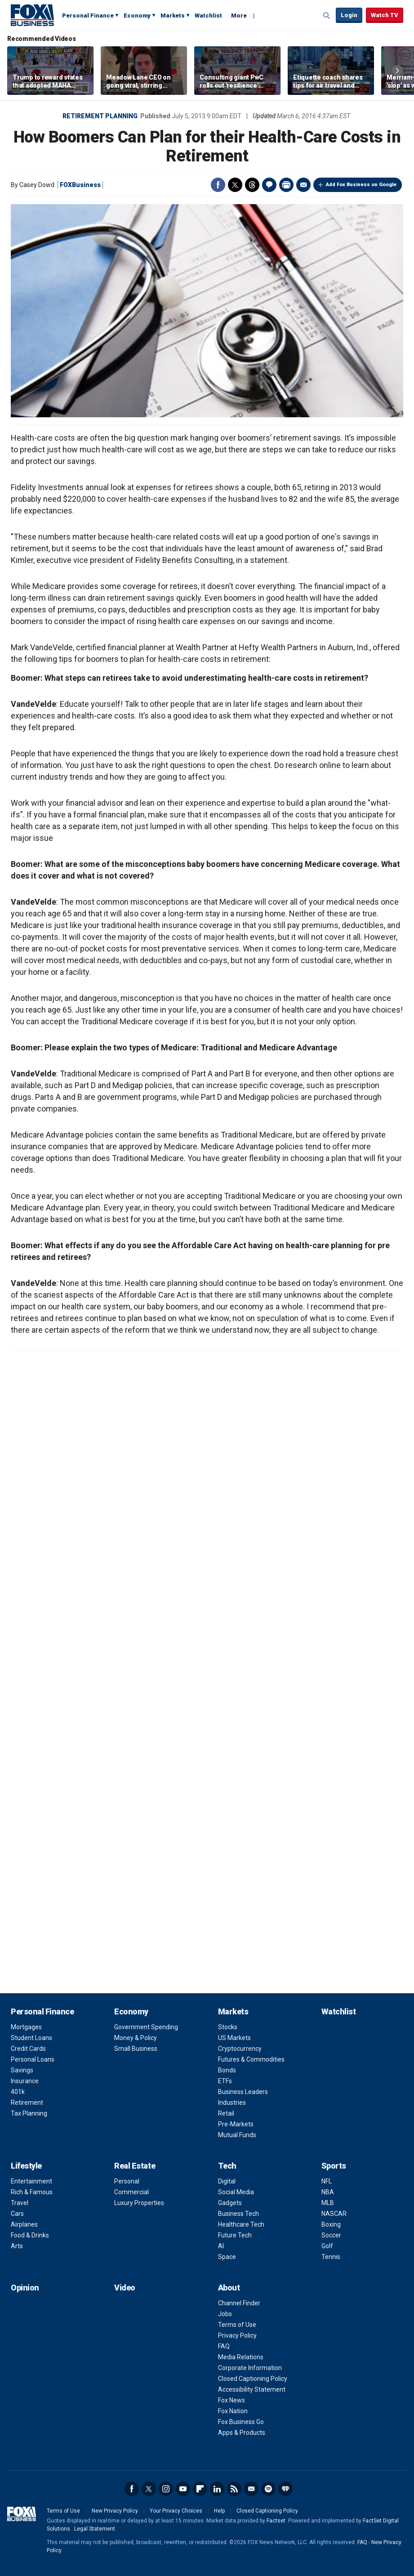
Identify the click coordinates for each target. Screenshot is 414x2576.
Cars (17, 2213)
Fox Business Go (241, 2421)
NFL (326, 2181)
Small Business (135, 2048)
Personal (126, 2181)
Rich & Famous (32, 2192)
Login (349, 15)
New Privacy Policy (115, 2511)
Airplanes (24, 2224)
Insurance (25, 2081)
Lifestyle (26, 2165)
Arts (17, 2246)
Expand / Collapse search (326, 16)
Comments (269, 185)
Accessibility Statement (251, 2389)
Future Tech (235, 2235)
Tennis (330, 2256)
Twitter (235, 185)
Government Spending (146, 2027)
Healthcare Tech (241, 2224)
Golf (327, 2246)
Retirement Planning (100, 116)
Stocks (227, 2027)
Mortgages (26, 2027)
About (229, 2287)
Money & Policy (135, 2037)
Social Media (236, 2192)
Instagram (166, 2489)
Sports (333, 2165)
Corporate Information (250, 2367)
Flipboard (200, 2489)
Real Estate (134, 2165)
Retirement (27, 2102)
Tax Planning (29, 2113)
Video (124, 2287)
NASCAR (334, 2213)
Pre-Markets (236, 2124)
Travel (19, 2202)
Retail (226, 2113)
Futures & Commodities (251, 2059)
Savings (22, 2070)
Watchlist (208, 15)
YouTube (183, 2489)
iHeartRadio (285, 2489)
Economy (137, 15)
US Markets (234, 2037)
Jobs (225, 2313)
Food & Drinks (30, 2235)
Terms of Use (237, 2324)
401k (18, 2091)
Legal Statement (94, 2529)
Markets (172, 15)
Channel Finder (239, 2303)
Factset (276, 2521)
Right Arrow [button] (397, 70)
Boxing (331, 2224)
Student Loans (31, 2037)
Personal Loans (32, 2059)
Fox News (231, 2400)
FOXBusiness (80, 184)
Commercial (131, 2192)
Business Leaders (243, 2091)
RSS (234, 2489)
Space (227, 2256)
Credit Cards (28, 2048)
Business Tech (238, 2213)
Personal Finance (88, 15)
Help (219, 2511)
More (239, 15)
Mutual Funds (237, 2134)
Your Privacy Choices (176, 2511)
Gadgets (230, 2202)
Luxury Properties (139, 2202)
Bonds (227, 2070)
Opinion (25, 2287)
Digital (227, 2181)
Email (303, 185)
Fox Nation (233, 2411)
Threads (252, 185)
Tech (227, 2165)
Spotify (268, 2489)
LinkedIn (217, 2489)
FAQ (224, 2346)
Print (286, 185)
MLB (327, 2202)
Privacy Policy (237, 2335)
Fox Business (32, 15)
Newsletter (251, 2489)
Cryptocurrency (240, 2048)
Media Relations (240, 2357)
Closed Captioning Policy (252, 2378)
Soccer (331, 2235)
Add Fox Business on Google (361, 185)
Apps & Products (241, 2432)
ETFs (225, 2081)
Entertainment (31, 2181)
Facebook (218, 185)
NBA (327, 2192)
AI (221, 2246)
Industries (232, 2102)
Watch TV (384, 15)
